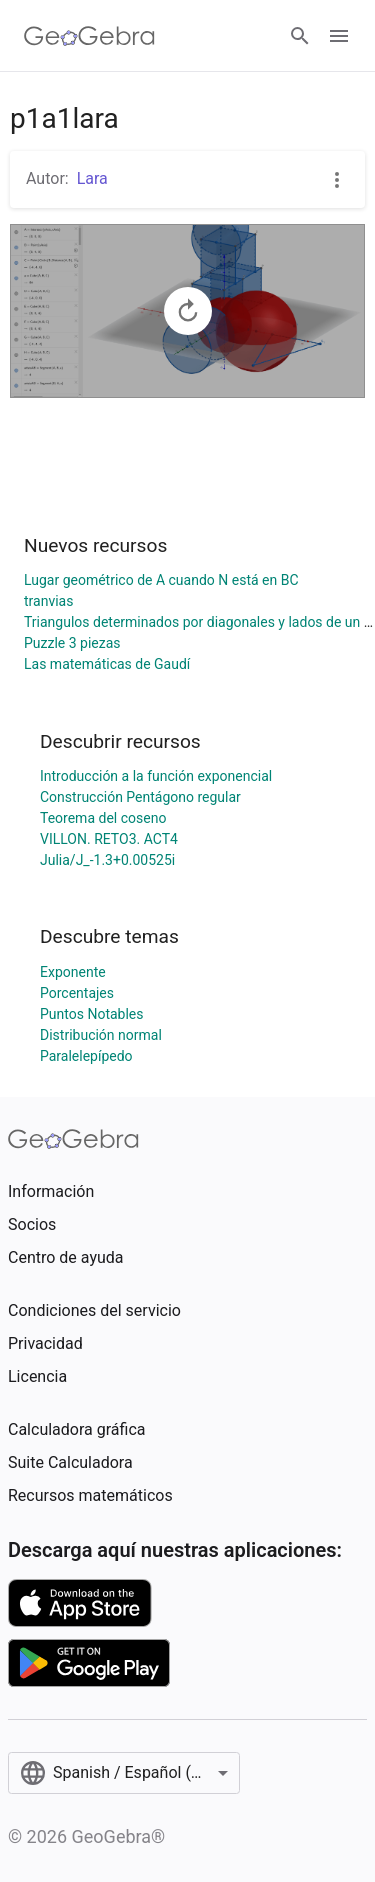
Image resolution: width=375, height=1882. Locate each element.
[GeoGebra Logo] (89, 36)
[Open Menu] (339, 36)
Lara (92, 178)
